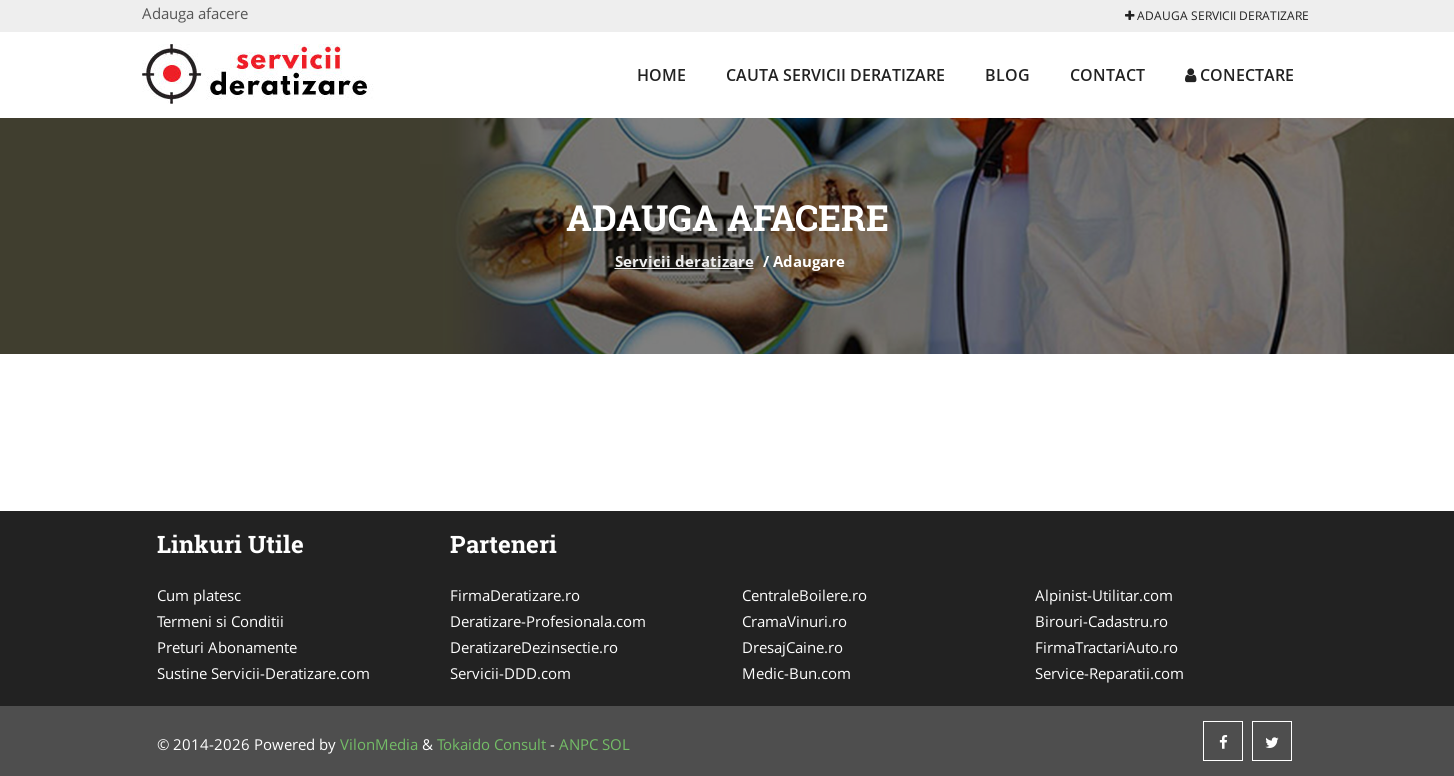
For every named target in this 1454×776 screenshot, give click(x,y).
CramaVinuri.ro (794, 621)
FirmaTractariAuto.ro (1106, 647)
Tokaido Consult (491, 744)
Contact (1107, 75)
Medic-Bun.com (796, 673)
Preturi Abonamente (227, 647)
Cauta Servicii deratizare (835, 75)
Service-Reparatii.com (1109, 673)
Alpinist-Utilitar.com (1104, 595)
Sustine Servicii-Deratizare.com (263, 673)
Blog (1007, 75)
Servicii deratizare (684, 261)
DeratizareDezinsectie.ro (534, 647)
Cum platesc (199, 595)
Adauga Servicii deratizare (1217, 15)
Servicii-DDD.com (510, 673)
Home (661, 75)
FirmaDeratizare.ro (515, 595)
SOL (616, 744)
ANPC (578, 744)
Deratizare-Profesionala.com (548, 621)
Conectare (1239, 75)
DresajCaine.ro (792, 647)
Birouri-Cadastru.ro (1101, 621)
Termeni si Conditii (220, 621)
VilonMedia (379, 744)
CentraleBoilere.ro (804, 595)
